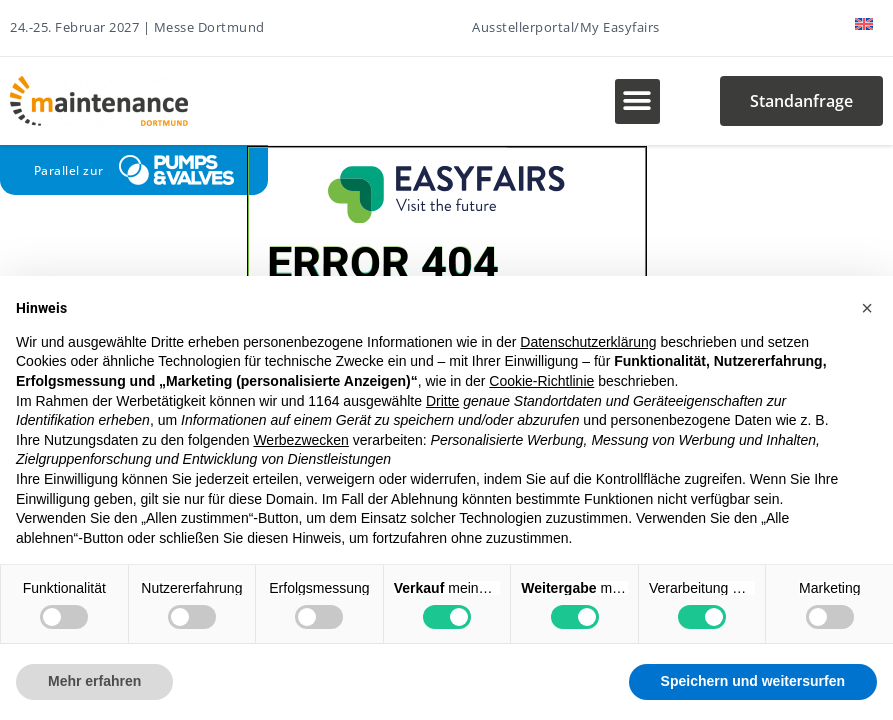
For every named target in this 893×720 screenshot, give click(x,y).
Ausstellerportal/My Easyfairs (566, 27)
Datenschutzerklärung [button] (588, 342)
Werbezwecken (300, 440)
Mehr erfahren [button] (94, 681)
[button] (637, 101)
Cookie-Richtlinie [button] (541, 381)
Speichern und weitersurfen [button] (753, 681)
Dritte (442, 401)
